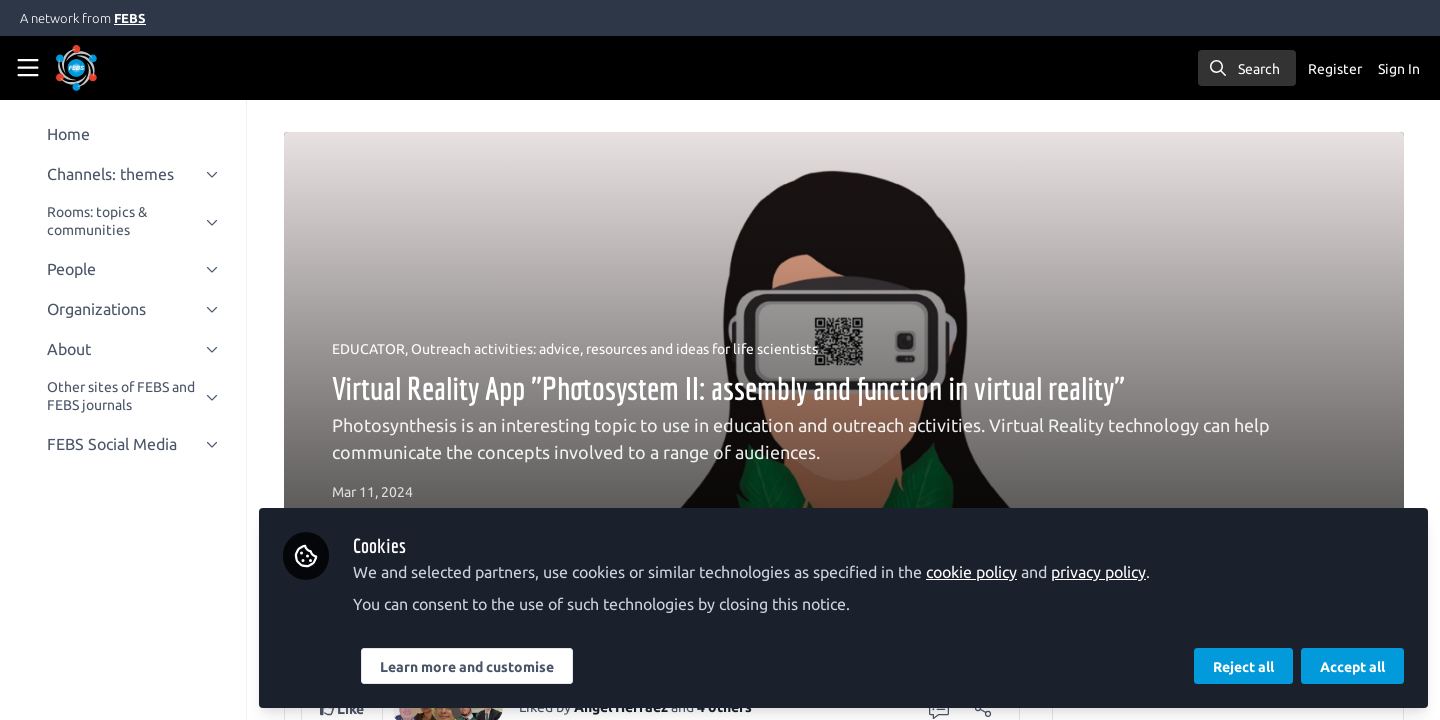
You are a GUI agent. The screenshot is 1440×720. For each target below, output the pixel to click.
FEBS (130, 18)
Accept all (1352, 667)
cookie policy (980, 572)
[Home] (104, 68)
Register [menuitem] (1335, 69)
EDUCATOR (372, 349)
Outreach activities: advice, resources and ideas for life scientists (618, 349)
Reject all (1243, 667)
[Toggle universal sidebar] (28, 68)
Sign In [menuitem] (1399, 69)
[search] (1247, 68)
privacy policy (1107, 572)
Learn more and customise (476, 667)
